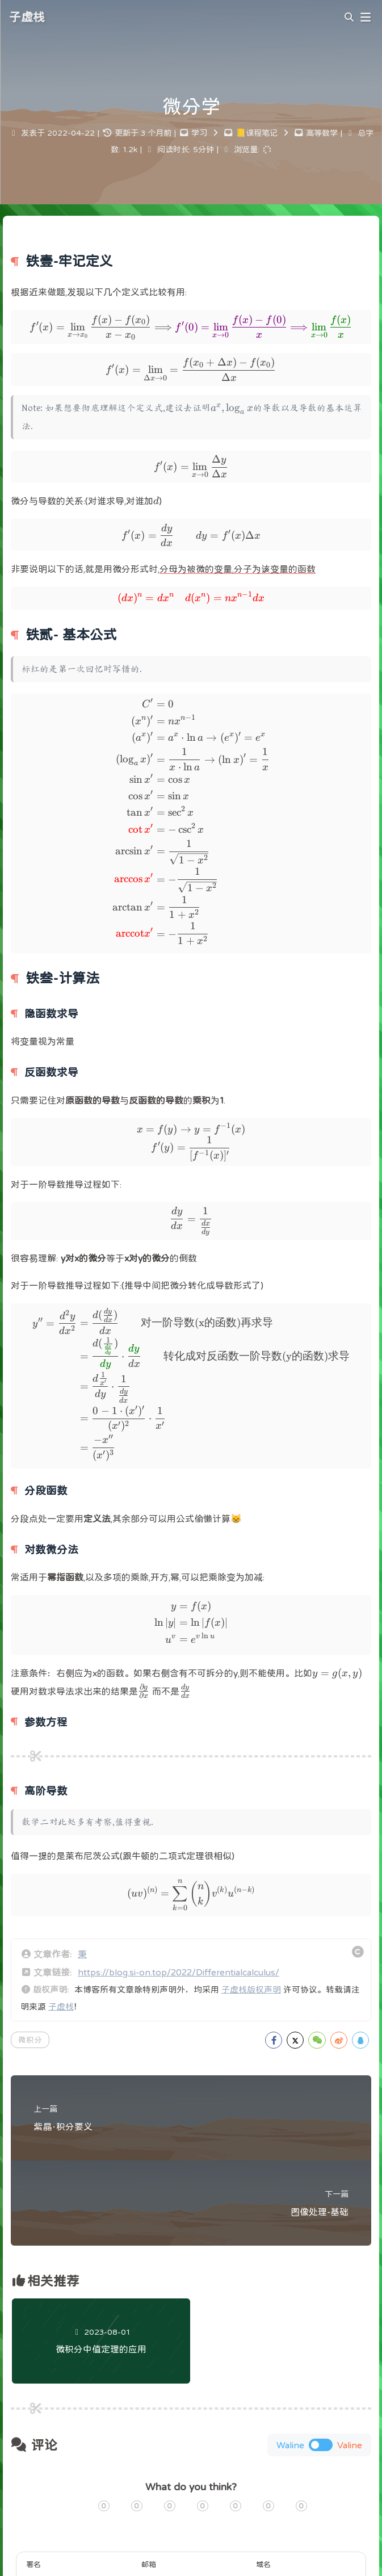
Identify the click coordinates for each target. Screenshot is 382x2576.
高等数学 (322, 133)
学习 (199, 133)
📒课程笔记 (257, 133)
